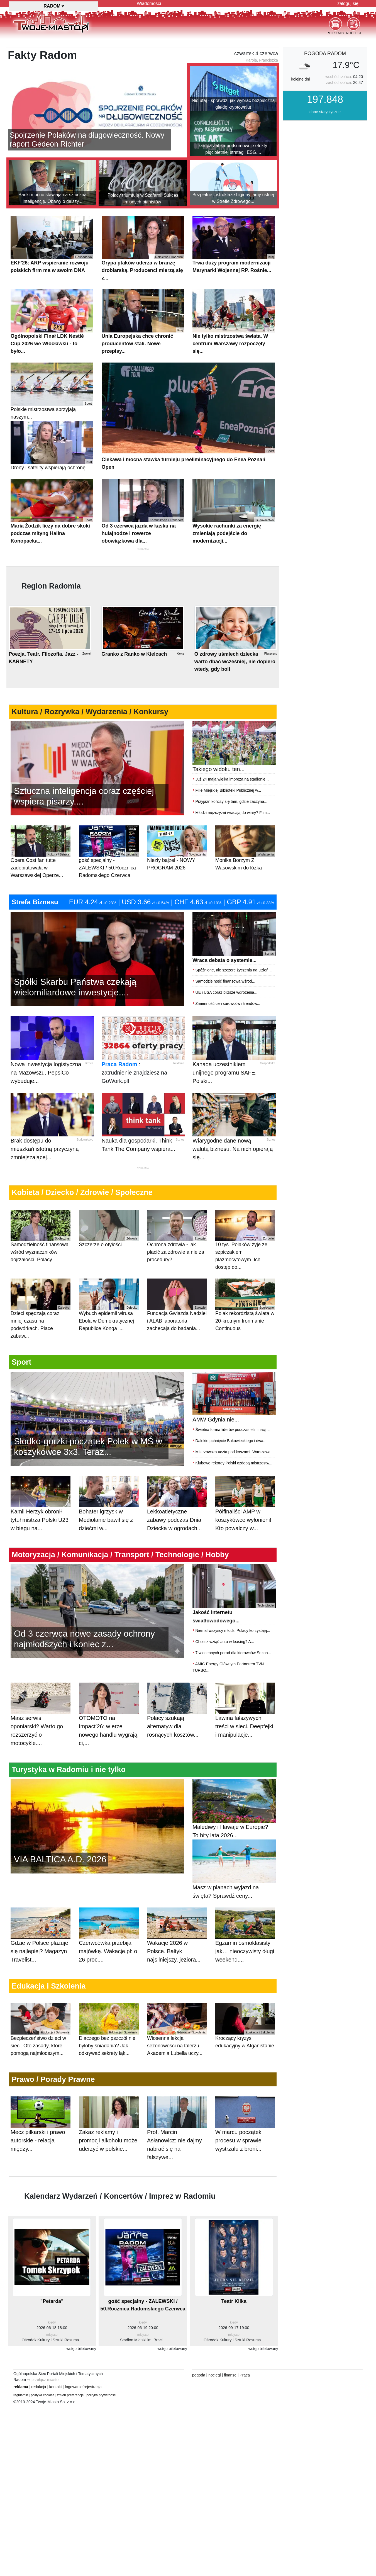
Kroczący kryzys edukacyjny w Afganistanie (245, 2053)
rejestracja (93, 2379)
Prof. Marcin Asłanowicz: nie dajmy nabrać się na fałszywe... (174, 2134)
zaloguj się (347, 3)
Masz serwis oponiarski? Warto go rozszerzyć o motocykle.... (37, 1710)
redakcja (38, 2379)
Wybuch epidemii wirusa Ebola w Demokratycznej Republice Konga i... (109, 1332)
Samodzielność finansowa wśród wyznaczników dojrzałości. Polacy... (40, 1264)
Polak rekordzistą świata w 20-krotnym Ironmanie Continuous (245, 1332)
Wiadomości (149, 3)
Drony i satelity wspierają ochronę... (52, 473)
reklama (20, 2379)
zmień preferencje (70, 2387)
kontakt (55, 2379)
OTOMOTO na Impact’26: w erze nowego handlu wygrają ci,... (108, 1710)
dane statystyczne (325, 139)
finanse (230, 2367)
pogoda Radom (325, 81)
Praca (245, 2367)
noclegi (214, 2367)
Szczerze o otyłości (109, 1256)
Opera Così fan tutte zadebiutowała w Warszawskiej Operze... (40, 879)
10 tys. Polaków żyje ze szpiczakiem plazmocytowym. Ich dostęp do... (245, 1268)
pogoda (198, 2367)
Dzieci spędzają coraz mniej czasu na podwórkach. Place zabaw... (40, 1336)
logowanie (73, 2379)
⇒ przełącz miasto (42, 2372)
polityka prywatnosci (101, 2387)
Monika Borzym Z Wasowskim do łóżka (245, 875)
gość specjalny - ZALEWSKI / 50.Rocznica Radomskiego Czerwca (109, 879)
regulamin (20, 2387)
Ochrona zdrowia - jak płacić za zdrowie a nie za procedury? (177, 1264)
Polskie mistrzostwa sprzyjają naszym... (52, 419)
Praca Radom (119, 1092)
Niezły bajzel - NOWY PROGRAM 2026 (177, 875)
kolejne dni (300, 107)
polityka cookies (43, 2387)
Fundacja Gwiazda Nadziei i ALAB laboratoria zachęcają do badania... (177, 1332)
